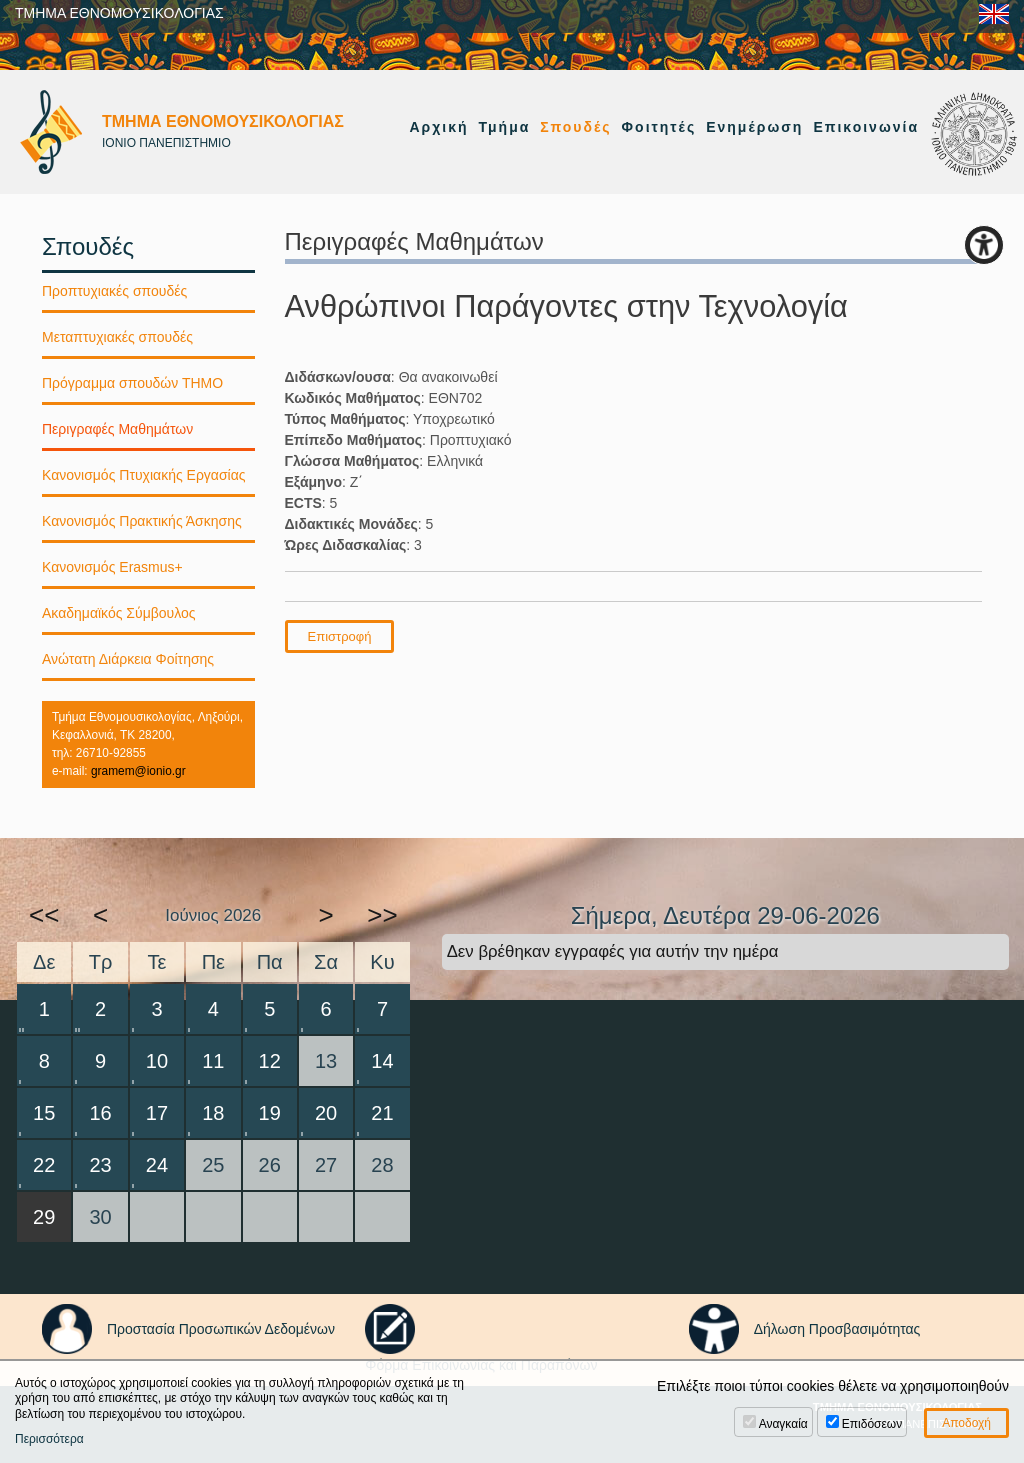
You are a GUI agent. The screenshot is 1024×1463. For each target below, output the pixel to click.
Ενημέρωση (754, 127)
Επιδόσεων (872, 1424)
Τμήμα (505, 127)
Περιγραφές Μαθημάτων (117, 429)
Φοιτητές (659, 127)
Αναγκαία (783, 1424)
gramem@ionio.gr (138, 771)
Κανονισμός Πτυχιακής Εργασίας (144, 475)
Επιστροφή (340, 636)
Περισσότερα (49, 1439)
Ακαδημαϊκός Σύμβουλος (119, 613)
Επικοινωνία (866, 127)
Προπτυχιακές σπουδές (114, 291)
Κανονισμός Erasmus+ (112, 567)
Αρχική (438, 127)
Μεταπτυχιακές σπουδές (117, 337)
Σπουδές (575, 127)
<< (44, 915)
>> (382, 915)
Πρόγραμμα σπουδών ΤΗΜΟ (132, 383)
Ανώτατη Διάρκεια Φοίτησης (128, 659)
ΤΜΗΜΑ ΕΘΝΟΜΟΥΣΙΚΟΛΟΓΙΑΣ (119, 13)
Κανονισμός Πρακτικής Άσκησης (142, 521)
